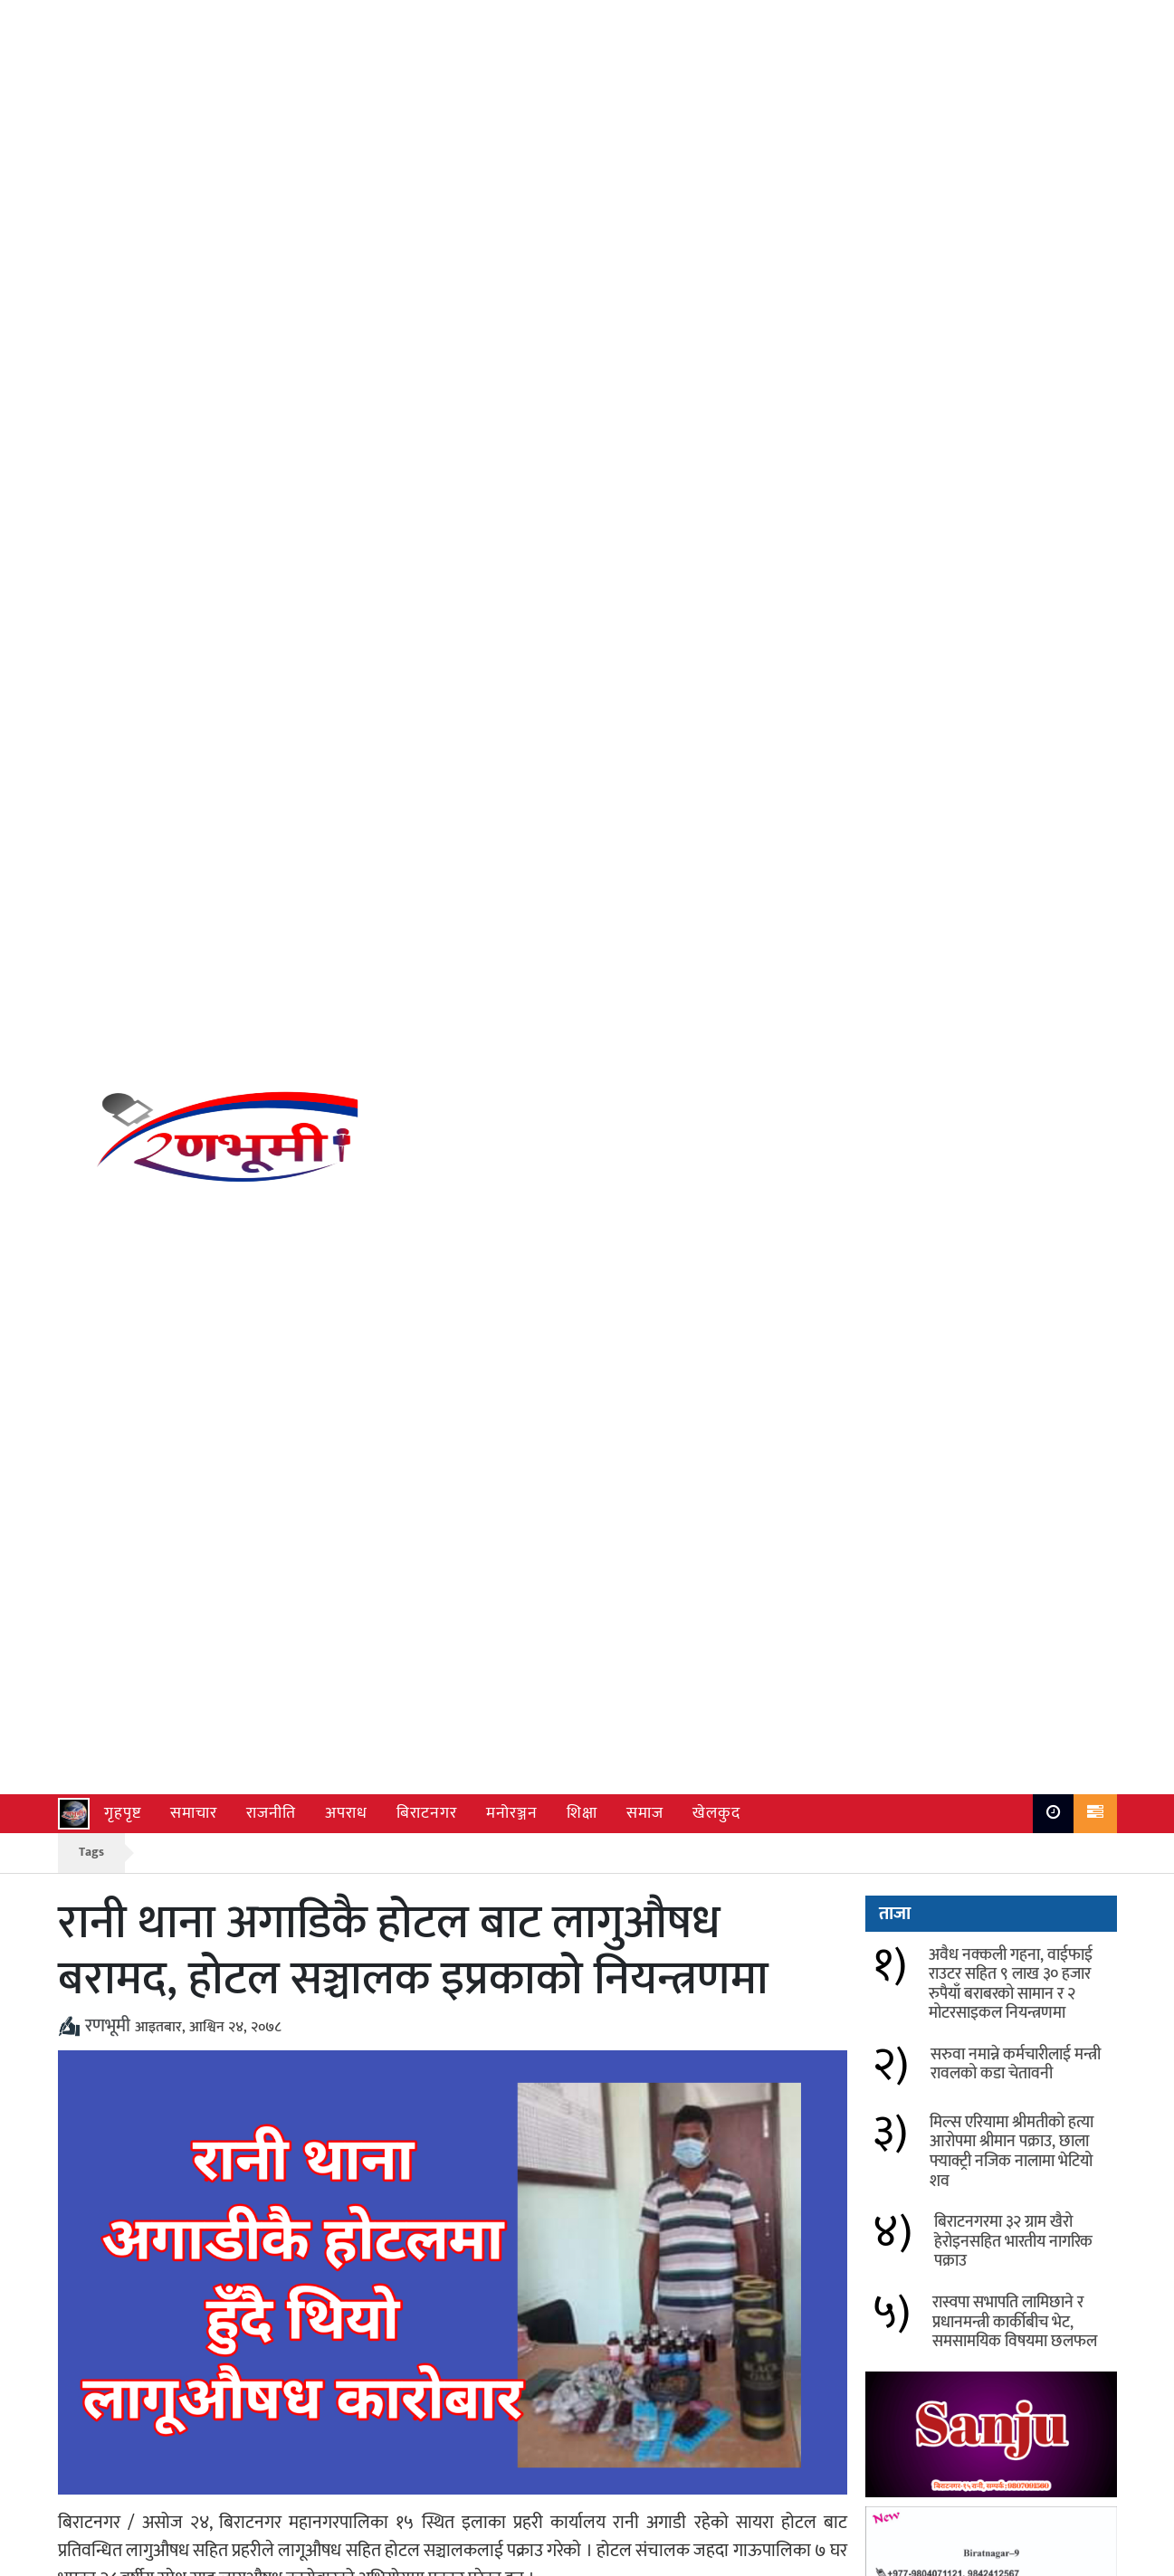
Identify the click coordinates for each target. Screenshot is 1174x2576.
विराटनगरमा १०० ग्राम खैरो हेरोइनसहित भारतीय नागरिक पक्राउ (291, 2170)
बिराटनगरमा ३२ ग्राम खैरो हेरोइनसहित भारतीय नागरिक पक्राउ (690, 2084)
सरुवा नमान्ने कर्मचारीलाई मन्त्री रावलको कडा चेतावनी (694, 1998)
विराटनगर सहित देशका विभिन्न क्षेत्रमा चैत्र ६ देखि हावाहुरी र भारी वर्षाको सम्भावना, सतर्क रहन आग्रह (706, 2181)
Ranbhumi (1084, 2557)
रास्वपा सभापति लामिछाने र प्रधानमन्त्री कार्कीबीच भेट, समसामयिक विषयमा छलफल (1014, 685)
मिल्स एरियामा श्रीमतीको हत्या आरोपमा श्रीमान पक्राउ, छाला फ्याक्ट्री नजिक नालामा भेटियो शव (300, 2096)
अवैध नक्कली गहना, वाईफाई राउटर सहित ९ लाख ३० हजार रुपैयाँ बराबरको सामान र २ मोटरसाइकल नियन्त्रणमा (299, 2010)
